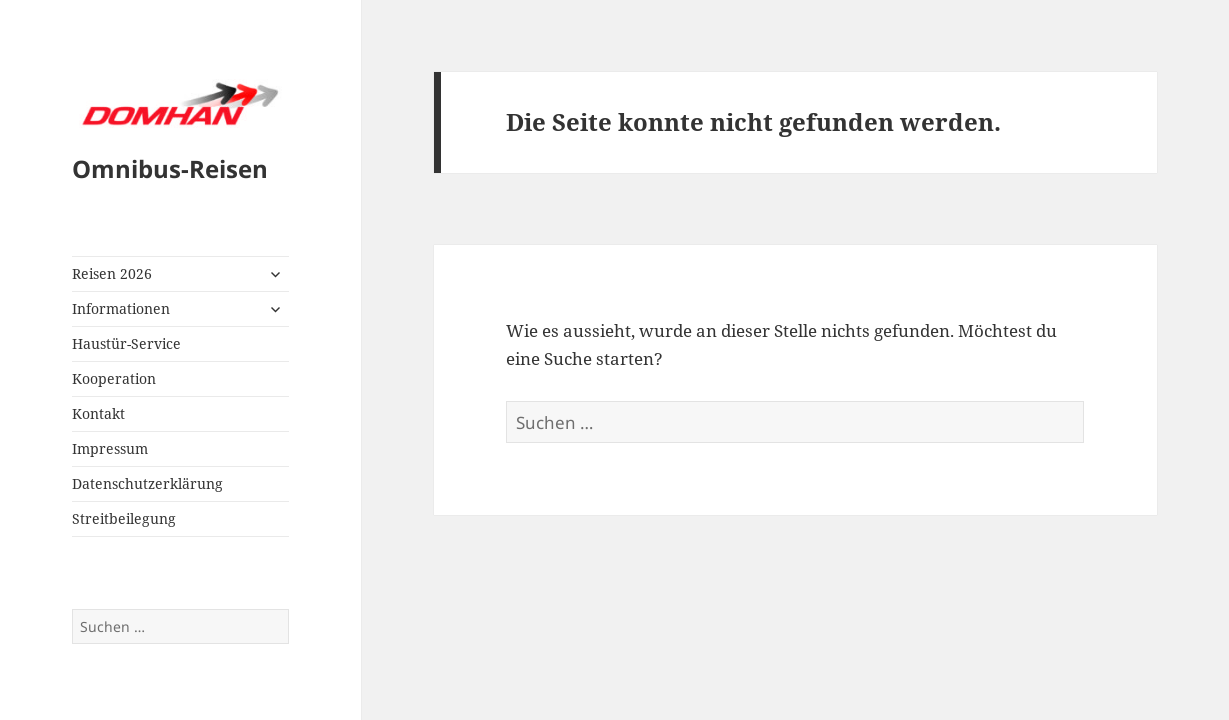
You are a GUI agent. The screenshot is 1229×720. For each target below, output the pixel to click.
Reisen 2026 (112, 273)
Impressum (110, 448)
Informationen (121, 308)
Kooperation (114, 378)
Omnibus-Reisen (170, 168)
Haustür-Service (126, 343)
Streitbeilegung (124, 518)
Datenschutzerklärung (147, 483)
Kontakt (98, 413)
